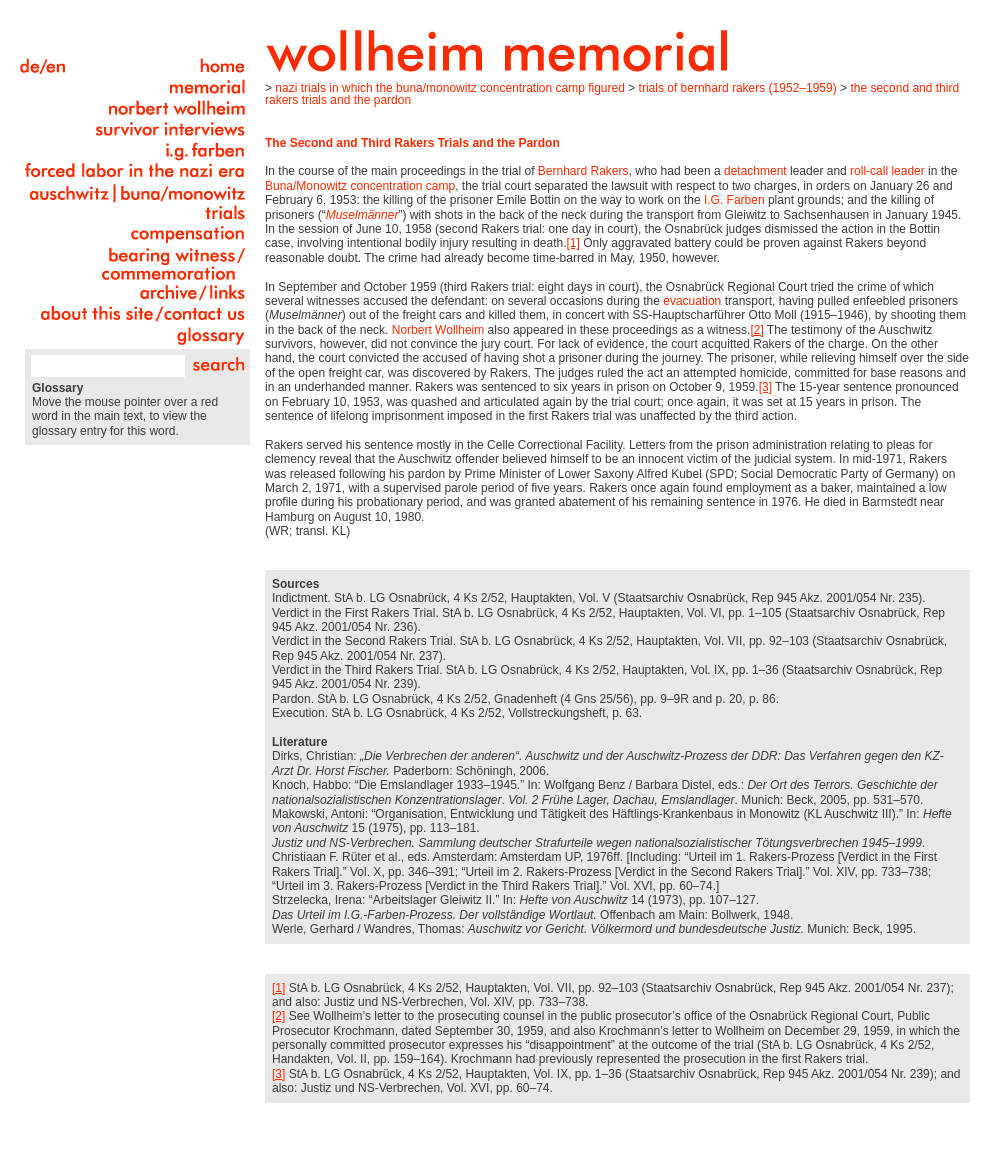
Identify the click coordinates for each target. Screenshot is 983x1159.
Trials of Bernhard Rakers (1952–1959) (738, 88)
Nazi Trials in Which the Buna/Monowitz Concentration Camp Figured (450, 88)
